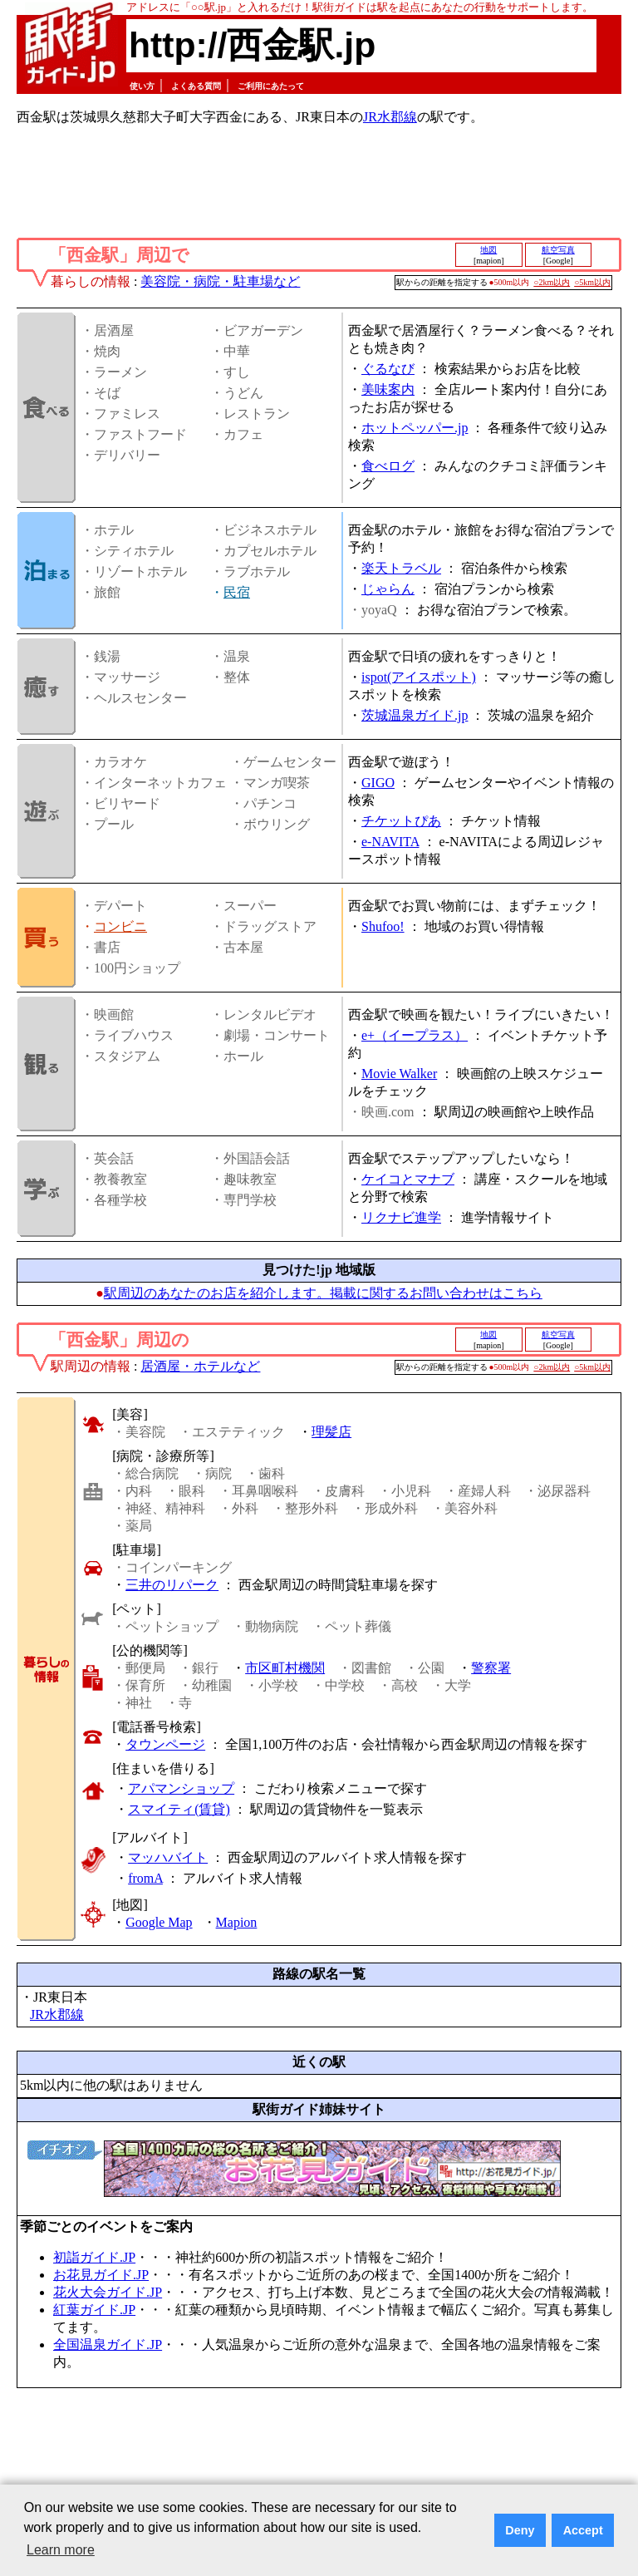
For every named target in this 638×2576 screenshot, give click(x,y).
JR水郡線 (390, 117)
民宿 (236, 592)
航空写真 (558, 249)
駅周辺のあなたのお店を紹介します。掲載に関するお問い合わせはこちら (323, 1293)
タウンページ (165, 1744)
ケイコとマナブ (407, 1179)
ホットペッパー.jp (414, 428)
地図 (488, 249)
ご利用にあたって (271, 86)
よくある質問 (196, 86)
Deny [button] (519, 2530)
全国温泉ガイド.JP (107, 2344)
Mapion (237, 1922)
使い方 (142, 86)
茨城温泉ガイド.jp (414, 715)
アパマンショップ (181, 1788)
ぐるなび (388, 369)
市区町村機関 (285, 1668)
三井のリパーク (171, 1585)
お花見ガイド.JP (101, 2275)
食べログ (388, 466)
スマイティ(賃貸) (179, 1809)
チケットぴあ (401, 821)
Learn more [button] (61, 2550)
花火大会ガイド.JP (107, 2292)
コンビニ (120, 926)
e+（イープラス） (414, 1035)
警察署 (491, 1668)
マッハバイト (168, 1857)
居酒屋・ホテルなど (200, 1366)
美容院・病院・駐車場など (220, 281)
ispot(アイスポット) (418, 677)
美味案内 (388, 389)
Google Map (158, 1922)
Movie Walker (399, 1073)
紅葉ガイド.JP (94, 2310)
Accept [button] (583, 2530)
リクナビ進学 (401, 1217)
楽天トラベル (401, 568)
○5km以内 (592, 282)
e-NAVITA (390, 842)
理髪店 (331, 1432)
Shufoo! (383, 926)
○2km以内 (551, 282)
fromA (145, 1878)
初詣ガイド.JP (94, 2257)
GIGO (378, 783)
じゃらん (388, 589)
